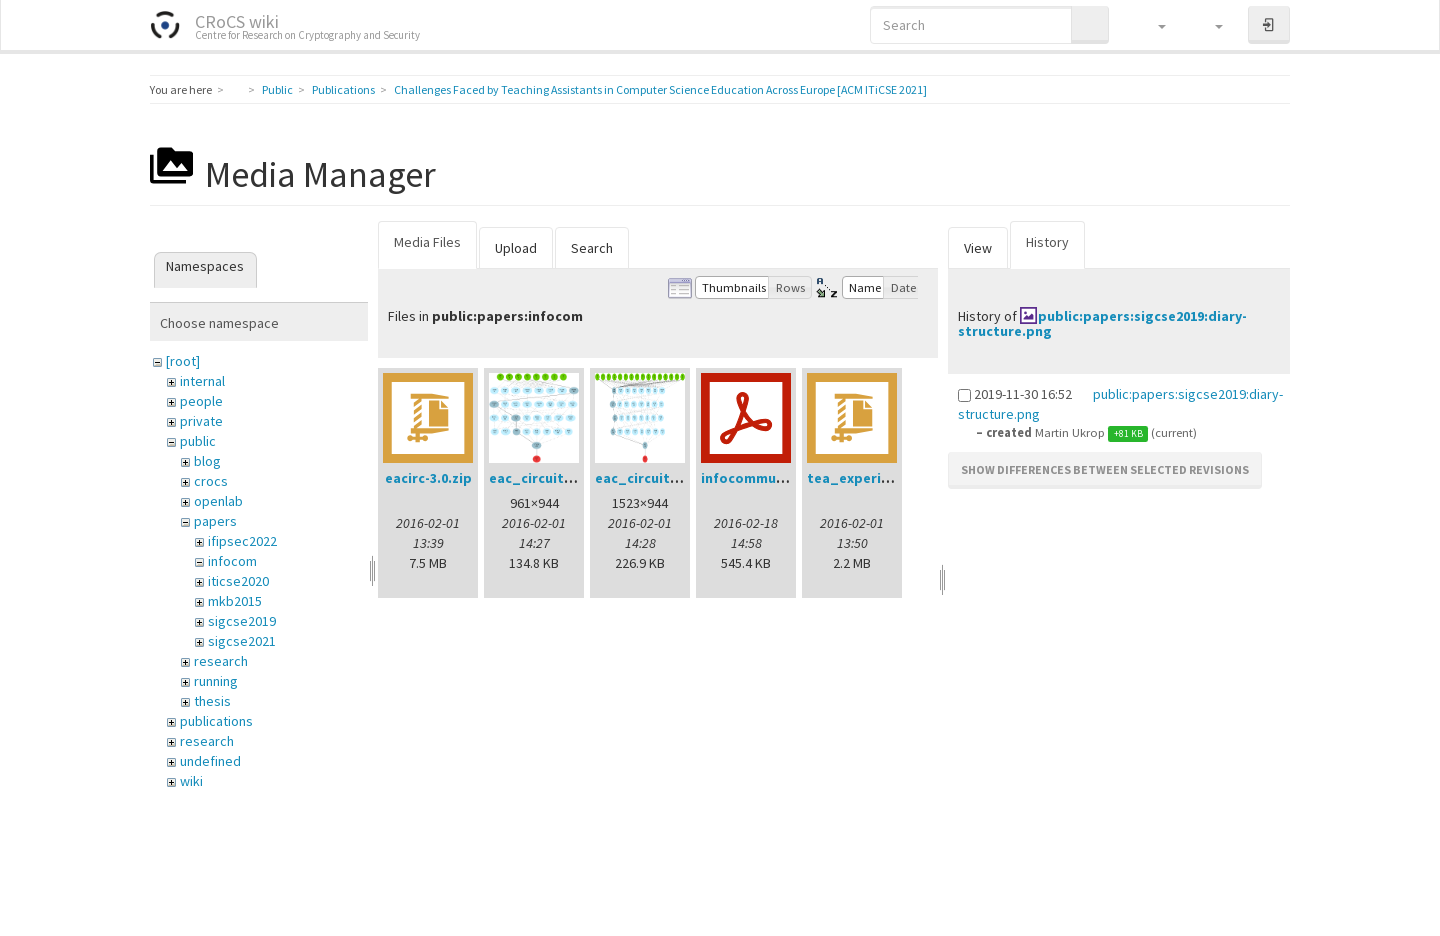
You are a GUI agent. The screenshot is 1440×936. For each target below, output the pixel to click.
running (216, 681)
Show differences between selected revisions (1105, 469)
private (201, 421)
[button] (1152, 25)
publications (216, 721)
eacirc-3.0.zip (428, 478)
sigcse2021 (242, 641)
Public (277, 89)
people (201, 401)
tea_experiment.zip (873, 478)
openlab (218, 501)
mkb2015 (235, 601)
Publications (343, 89)
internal (202, 381)
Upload (516, 248)
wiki (191, 781)
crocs (211, 481)
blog (207, 461)
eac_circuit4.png (545, 478)
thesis (212, 701)
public (198, 441)
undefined (210, 761)
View (978, 248)
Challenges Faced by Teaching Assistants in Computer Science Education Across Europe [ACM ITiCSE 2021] (660, 89)
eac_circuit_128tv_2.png (677, 478)
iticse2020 (238, 581)
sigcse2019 (242, 621)
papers (215, 521)
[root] (183, 361)
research (221, 661)
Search (592, 248)
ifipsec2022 (242, 541)
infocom (232, 561)
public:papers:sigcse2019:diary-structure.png (1102, 323)
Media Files (427, 242)
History (1047, 242)
